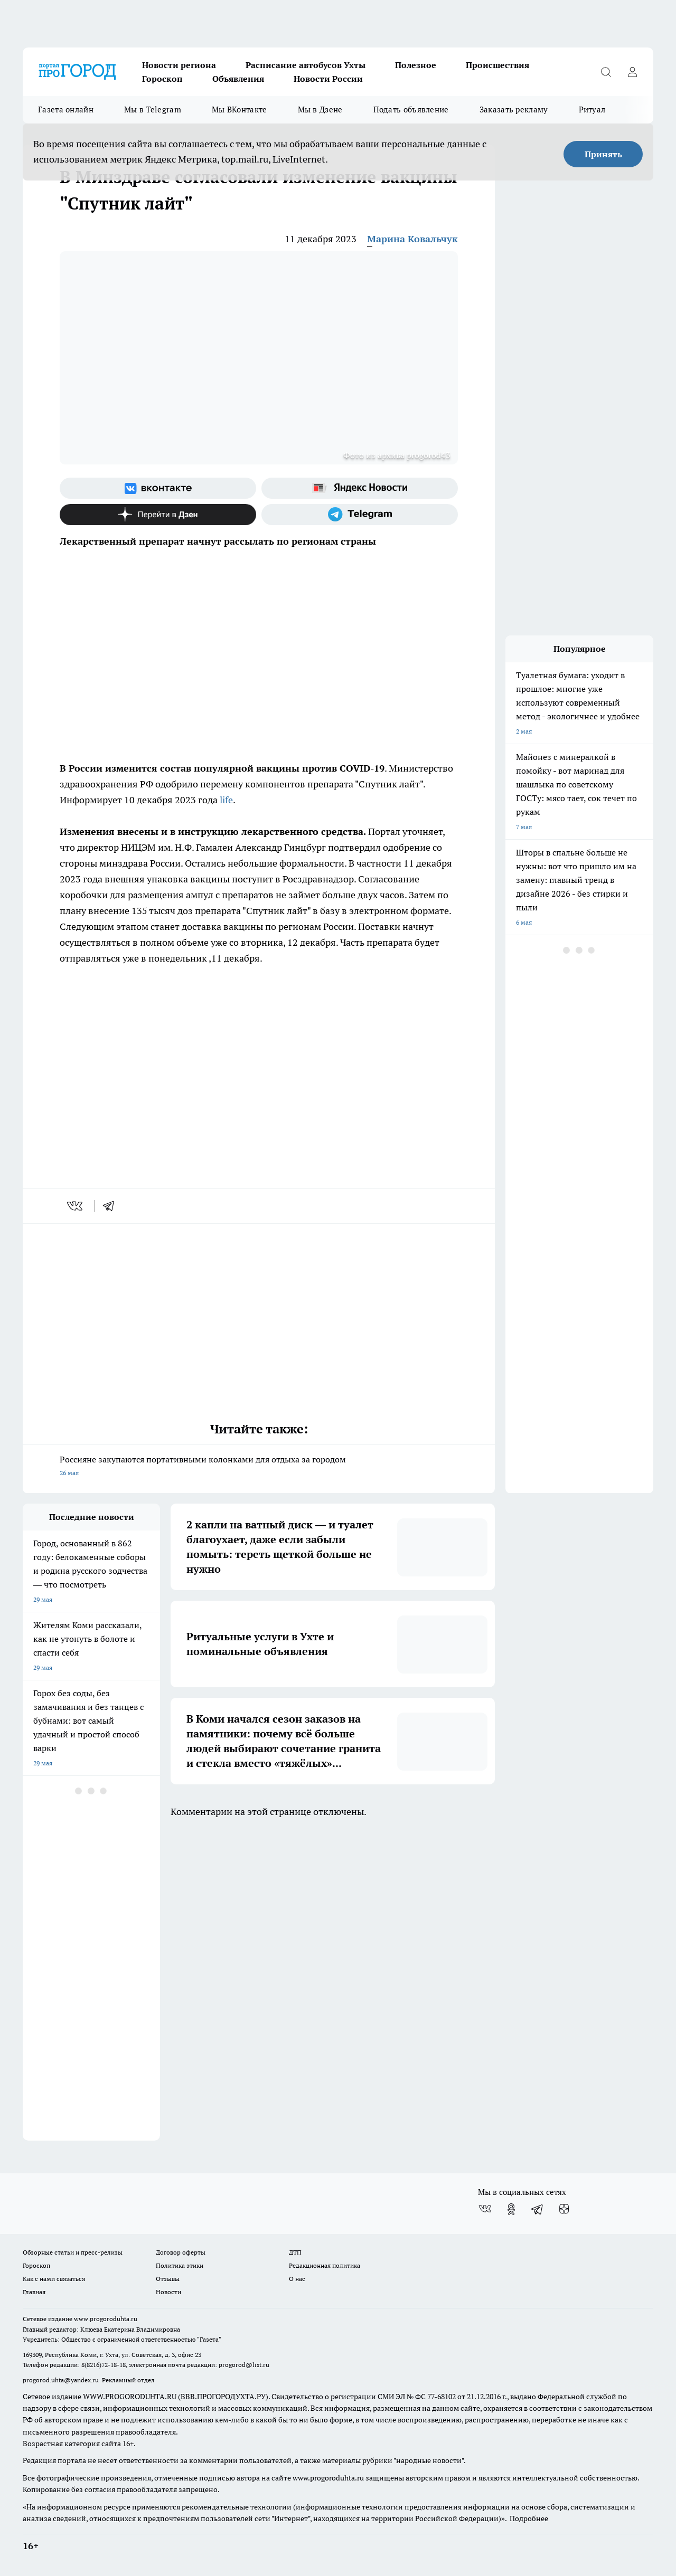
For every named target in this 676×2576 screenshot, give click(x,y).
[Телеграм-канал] (359, 514)
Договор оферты (180, 2252)
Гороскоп (162, 78)
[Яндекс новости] (359, 488)
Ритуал (592, 109)
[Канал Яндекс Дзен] (158, 514)
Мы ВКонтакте (239, 109)
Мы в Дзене (320, 109)
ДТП (295, 2252)
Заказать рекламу (514, 109)
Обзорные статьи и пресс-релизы (73, 2252)
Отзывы (168, 2279)
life (225, 800)
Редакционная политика (324, 2265)
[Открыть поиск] (605, 71)
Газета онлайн (65, 109)
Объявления (238, 78)
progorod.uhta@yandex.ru (61, 2380)
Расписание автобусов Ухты (305, 65)
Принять (603, 154)
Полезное (415, 65)
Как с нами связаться (54, 2279)
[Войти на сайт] (632, 71)
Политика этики (179, 2265)
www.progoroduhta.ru (105, 2319)
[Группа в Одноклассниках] (511, 2209)
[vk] (76, 1206)
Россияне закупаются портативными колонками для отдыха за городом (259, 1467)
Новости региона (179, 65)
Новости (168, 2292)
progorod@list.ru (244, 2365)
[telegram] (112, 1206)
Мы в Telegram (152, 109)
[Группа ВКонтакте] (158, 488)
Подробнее (529, 2518)
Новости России (328, 78)
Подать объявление (411, 109)
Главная (34, 2292)
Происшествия (497, 65)
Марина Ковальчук (412, 239)
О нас (297, 2279)
